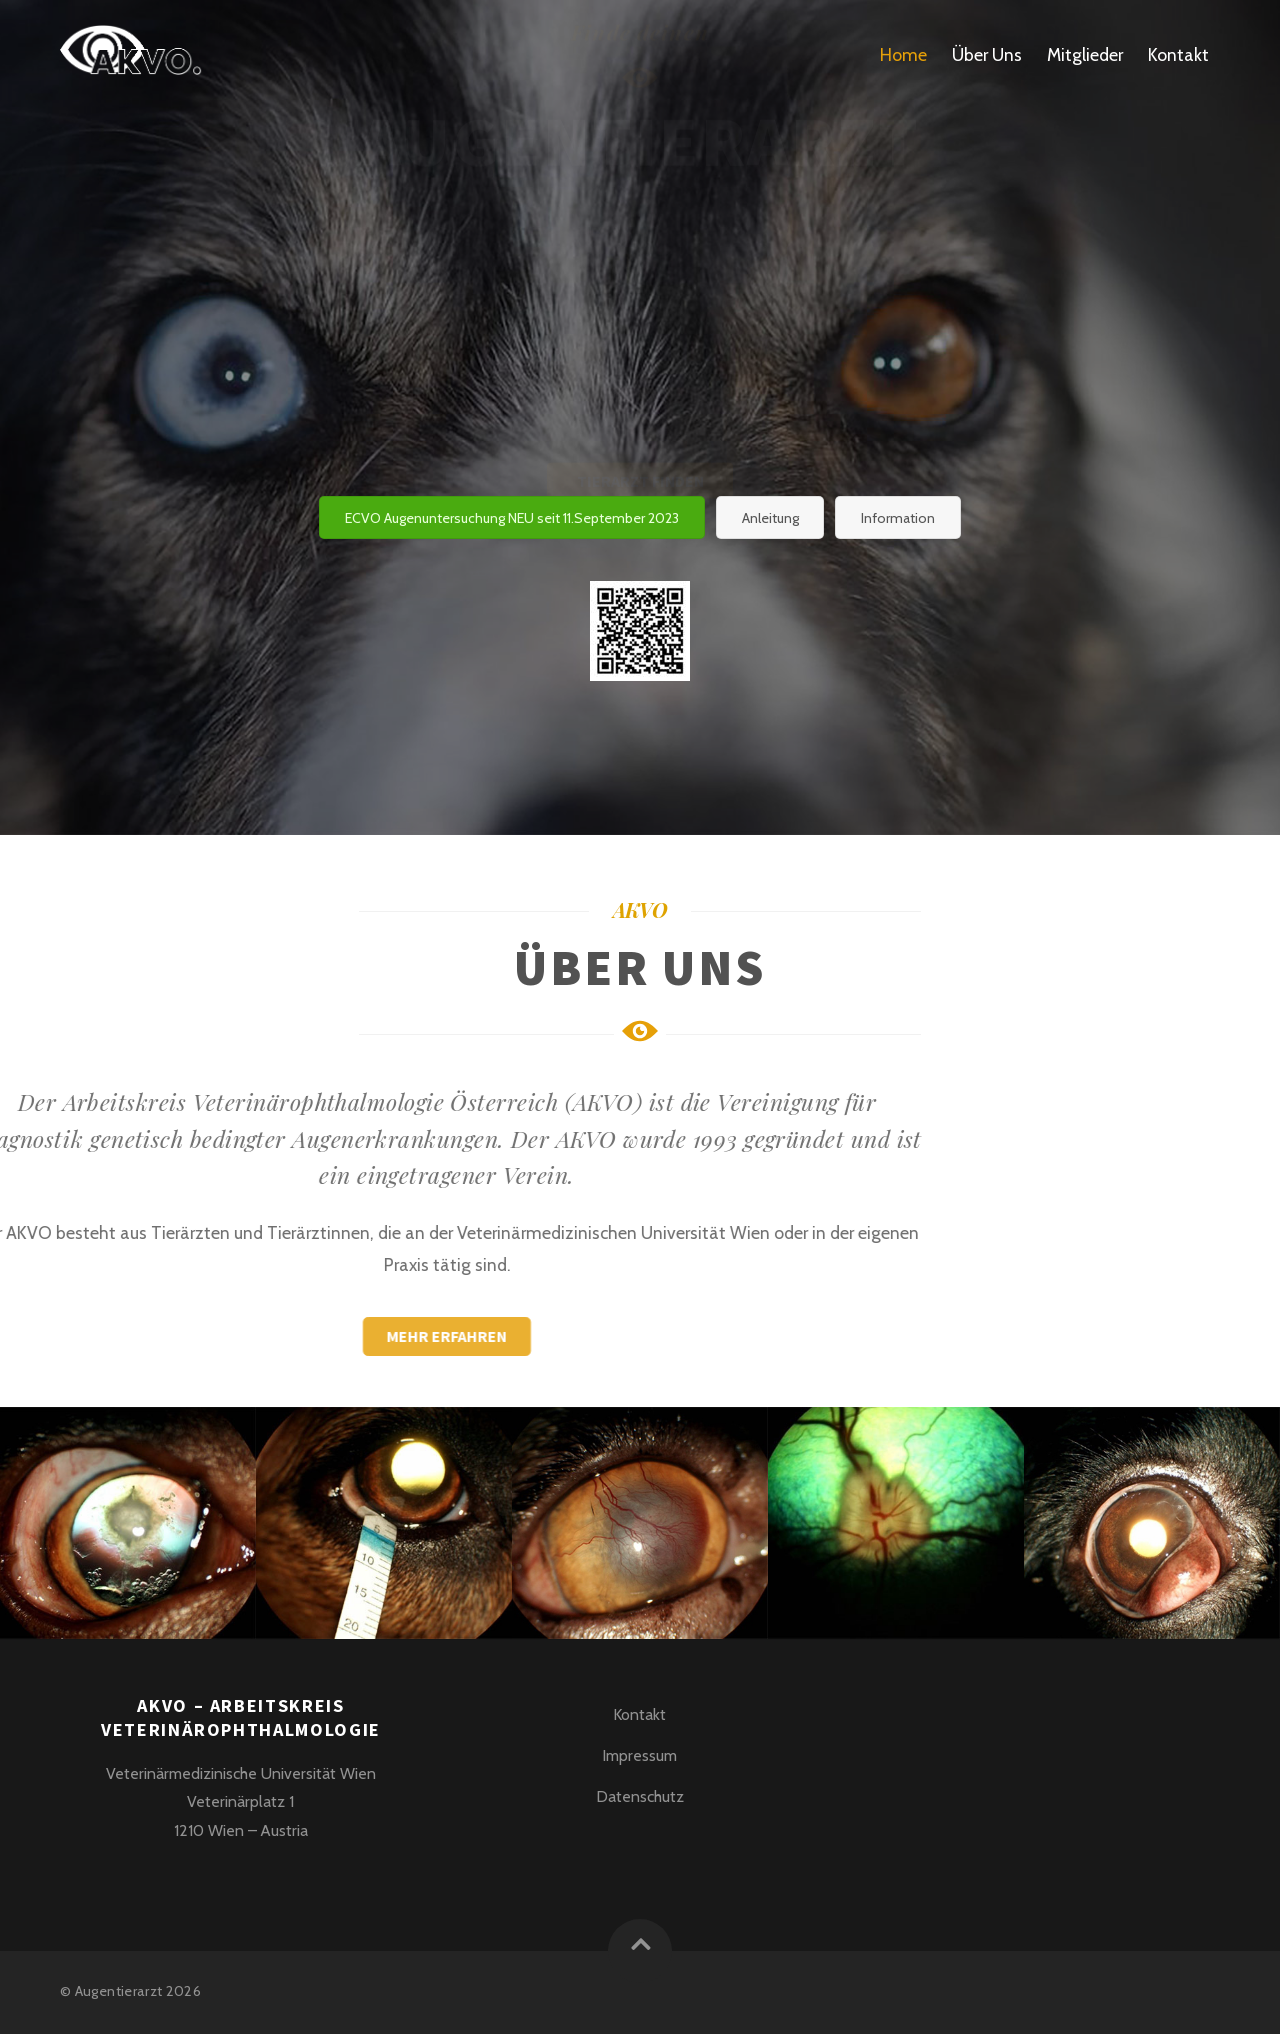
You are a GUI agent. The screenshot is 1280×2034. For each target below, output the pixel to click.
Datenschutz (640, 1796)
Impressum (639, 1755)
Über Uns (987, 54)
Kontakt (1178, 54)
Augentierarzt (119, 1991)
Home (903, 54)
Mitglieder (1085, 54)
